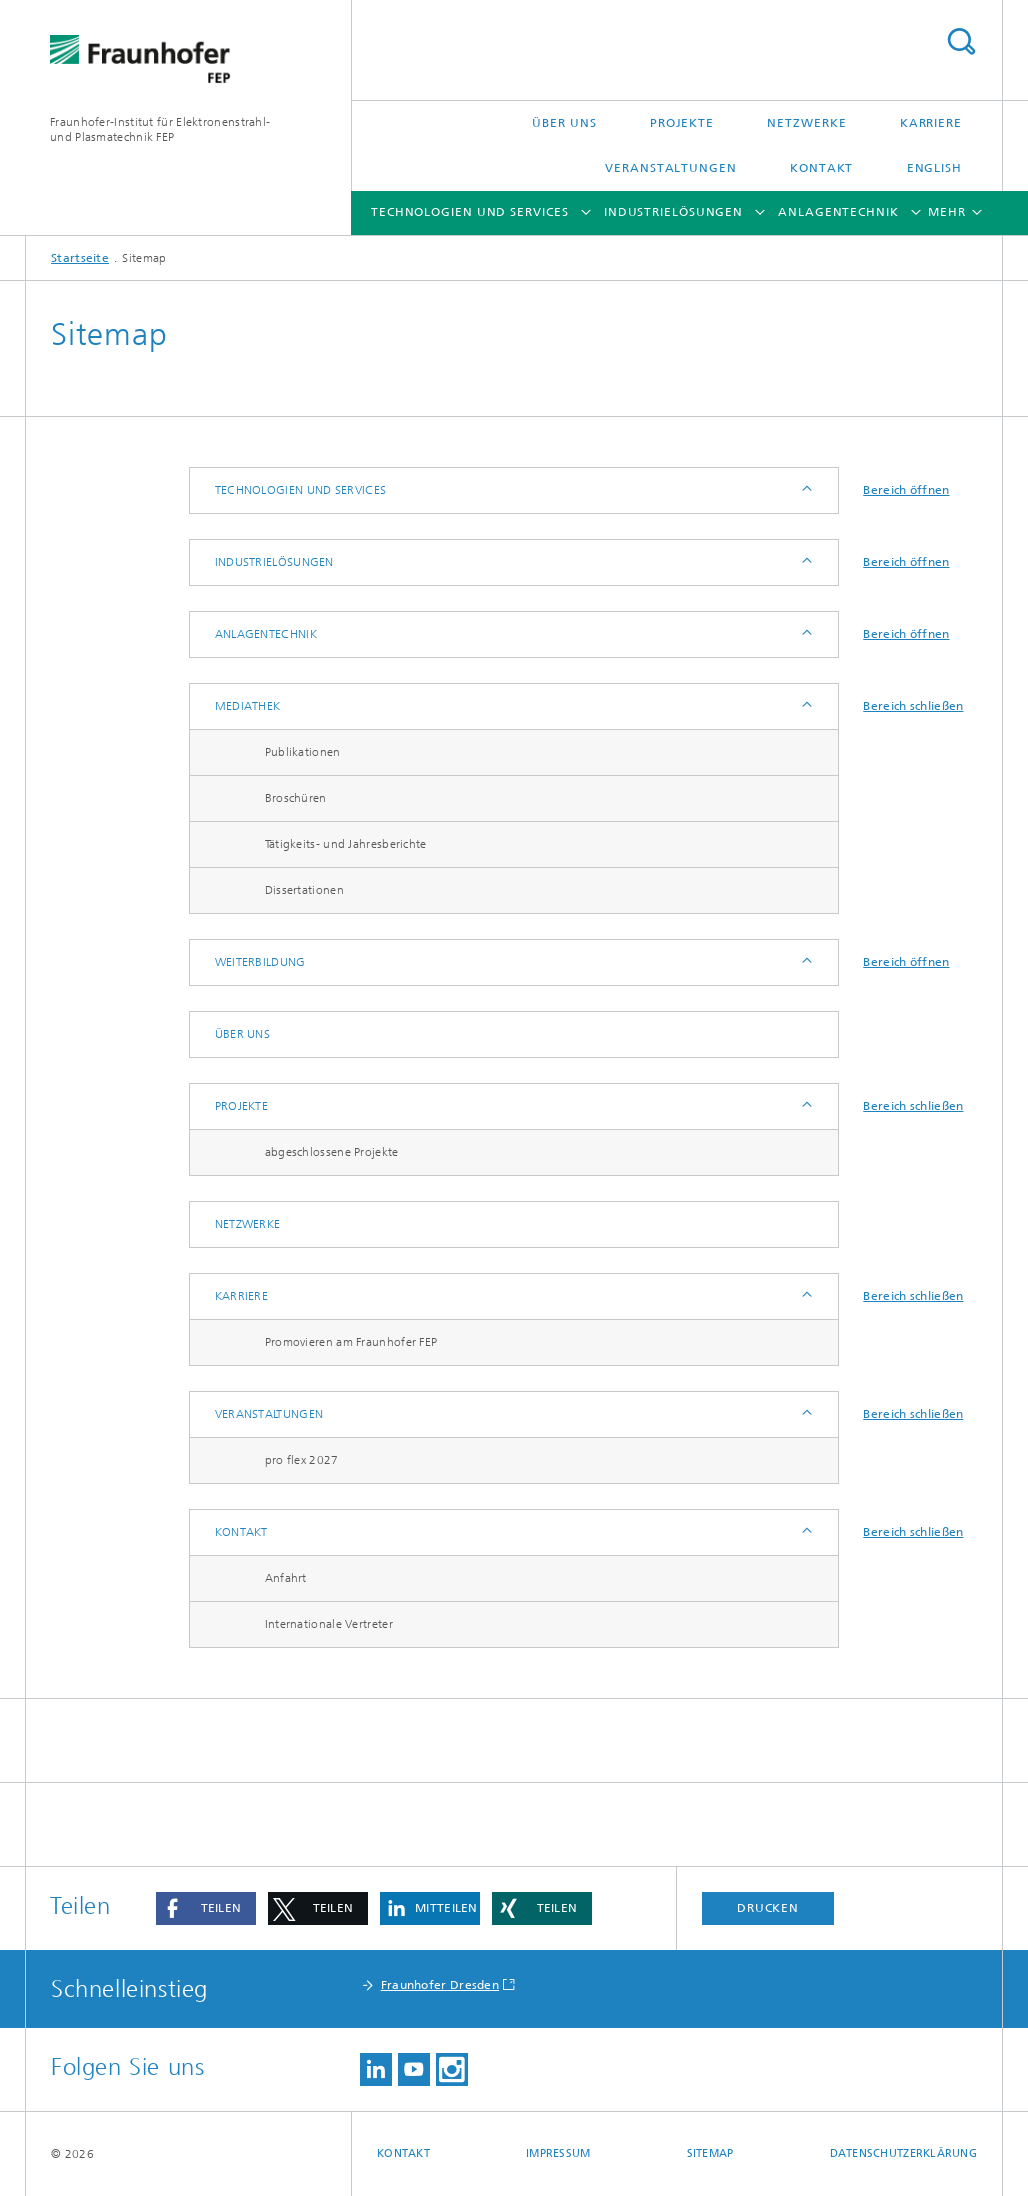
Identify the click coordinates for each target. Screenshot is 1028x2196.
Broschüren (296, 798)
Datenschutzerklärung (904, 2153)
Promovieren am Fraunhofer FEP (351, 1342)
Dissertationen (304, 890)
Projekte (682, 123)
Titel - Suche (961, 41)
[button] (206, 1908)
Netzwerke (806, 123)
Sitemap (710, 2153)
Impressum (558, 2153)
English (934, 168)
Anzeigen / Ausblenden (805, 490)
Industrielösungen (673, 212)
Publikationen (303, 752)
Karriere (931, 123)
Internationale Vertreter (329, 1624)
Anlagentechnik (838, 212)
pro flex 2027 (302, 1460)
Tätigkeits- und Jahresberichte (346, 844)
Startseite (80, 258)
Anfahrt (286, 1578)
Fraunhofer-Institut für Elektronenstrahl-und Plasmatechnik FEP (160, 129)
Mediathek (248, 706)
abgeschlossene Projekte (332, 1152)
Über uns (564, 123)
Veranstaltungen (671, 168)
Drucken (768, 1908)
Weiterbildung (260, 962)
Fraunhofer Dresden (440, 1985)
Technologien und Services (470, 212)
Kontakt (821, 168)
